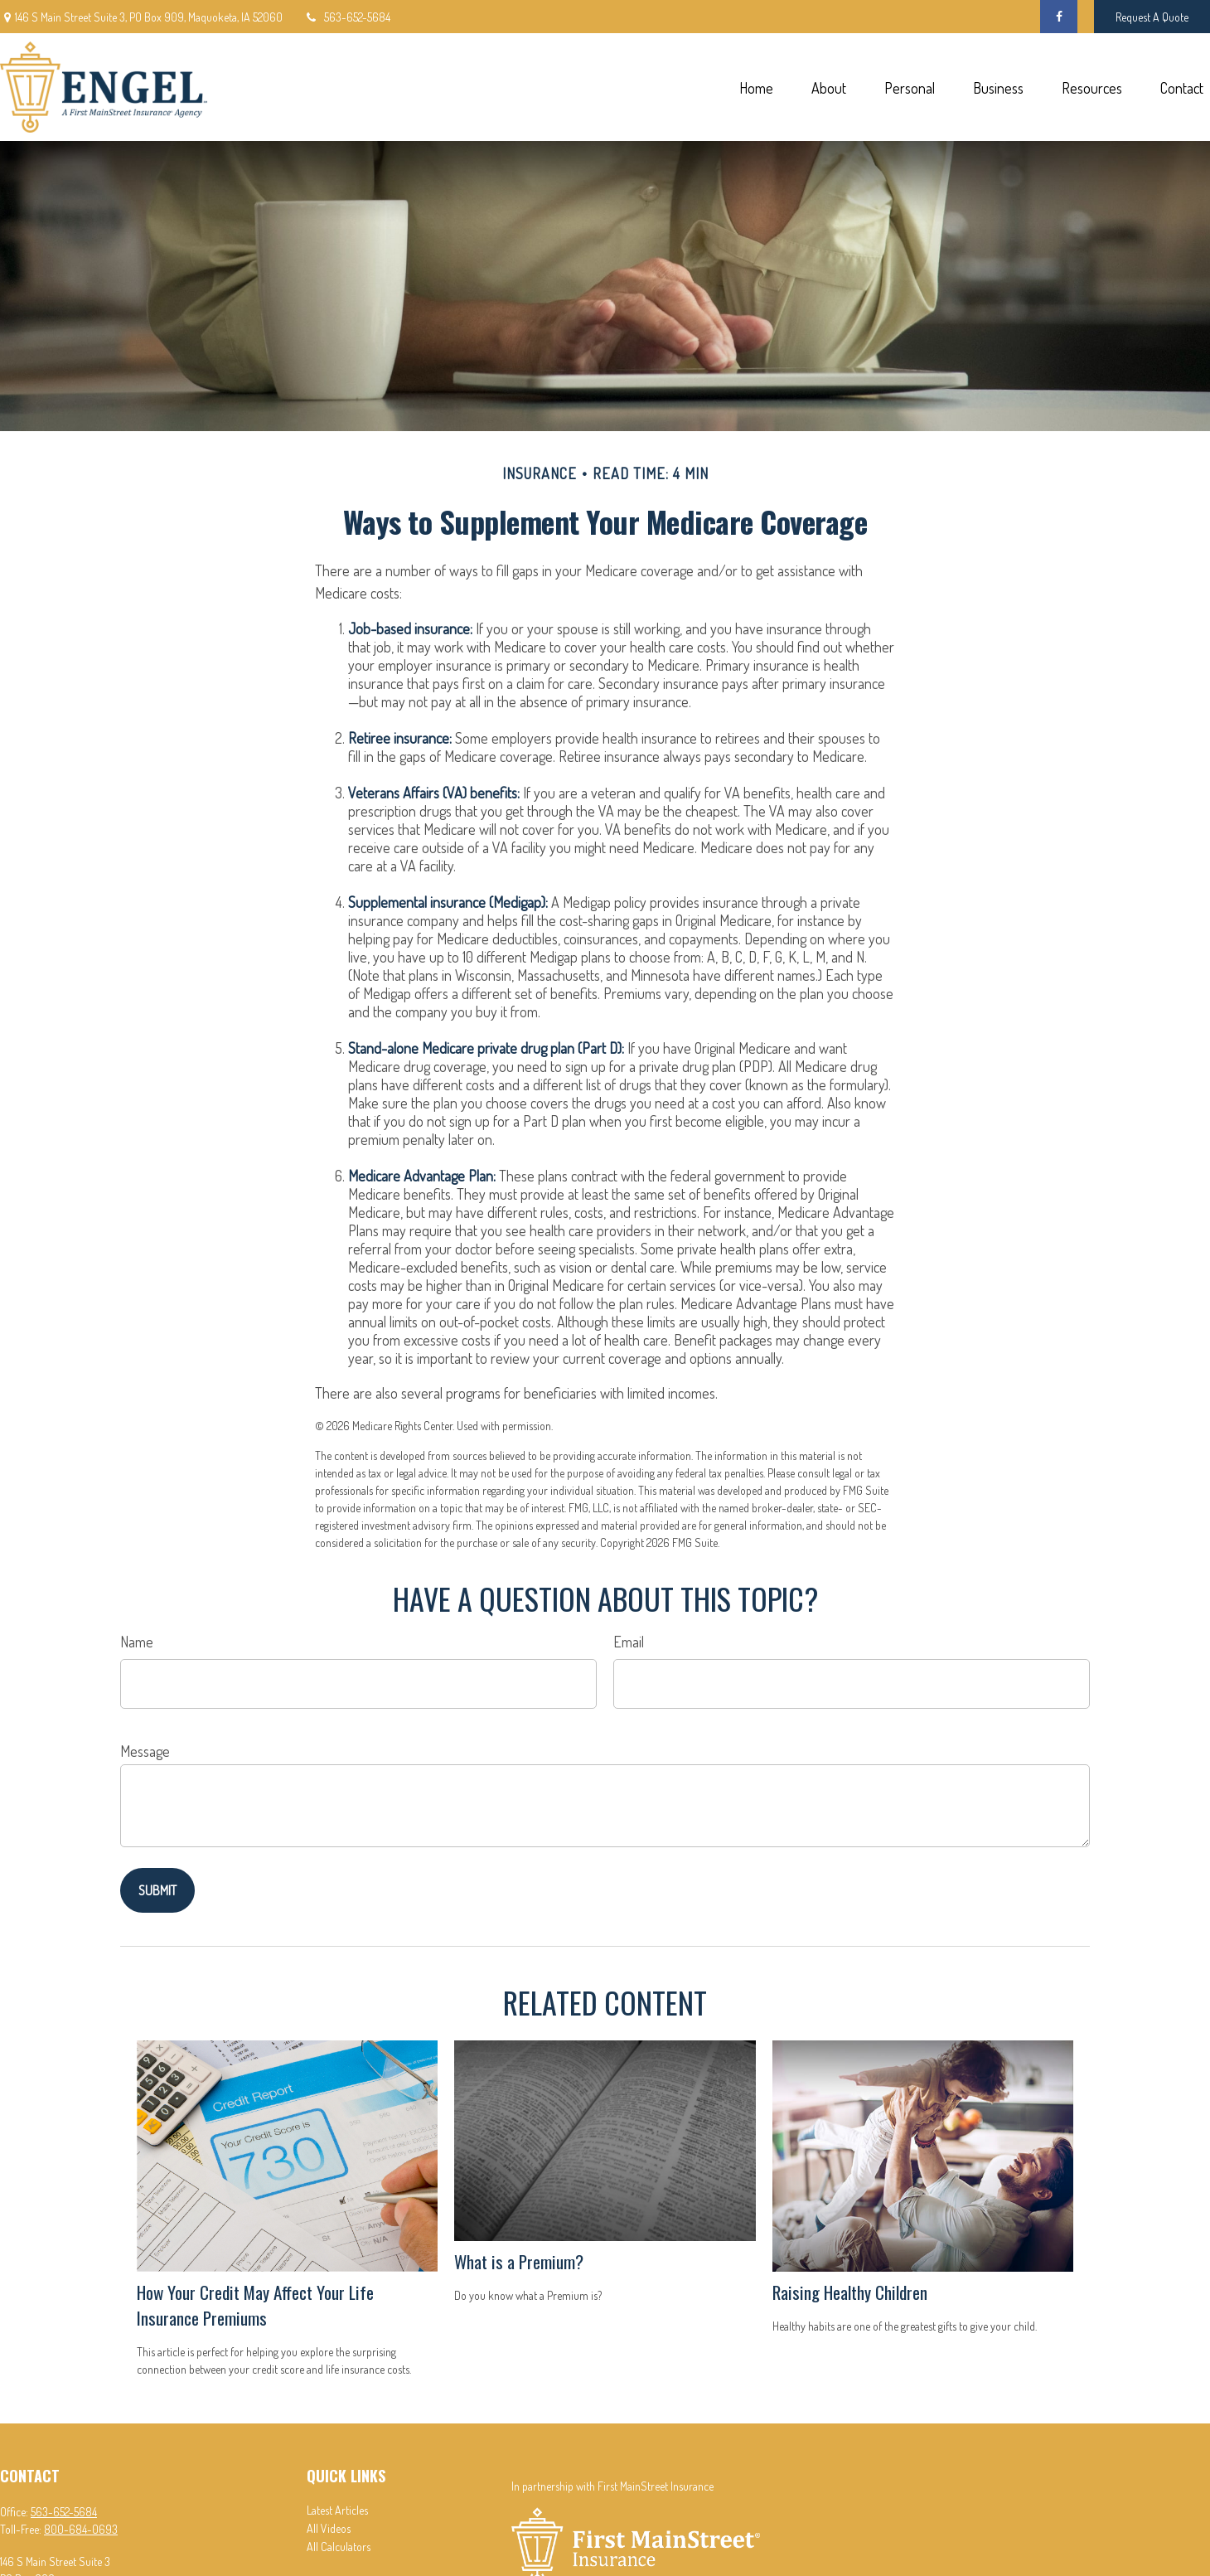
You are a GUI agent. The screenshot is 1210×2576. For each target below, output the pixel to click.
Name (136, 1641)
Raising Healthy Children (849, 2292)
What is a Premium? (518, 2261)
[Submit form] (157, 1890)
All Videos (329, 2528)
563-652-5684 (346, 17)
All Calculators (338, 2547)
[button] (756, 87)
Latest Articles (337, 2510)
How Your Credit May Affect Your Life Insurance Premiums (255, 2305)
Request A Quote (1152, 17)
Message (145, 1751)
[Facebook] (1058, 16)
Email (628, 1641)
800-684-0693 (81, 2529)
